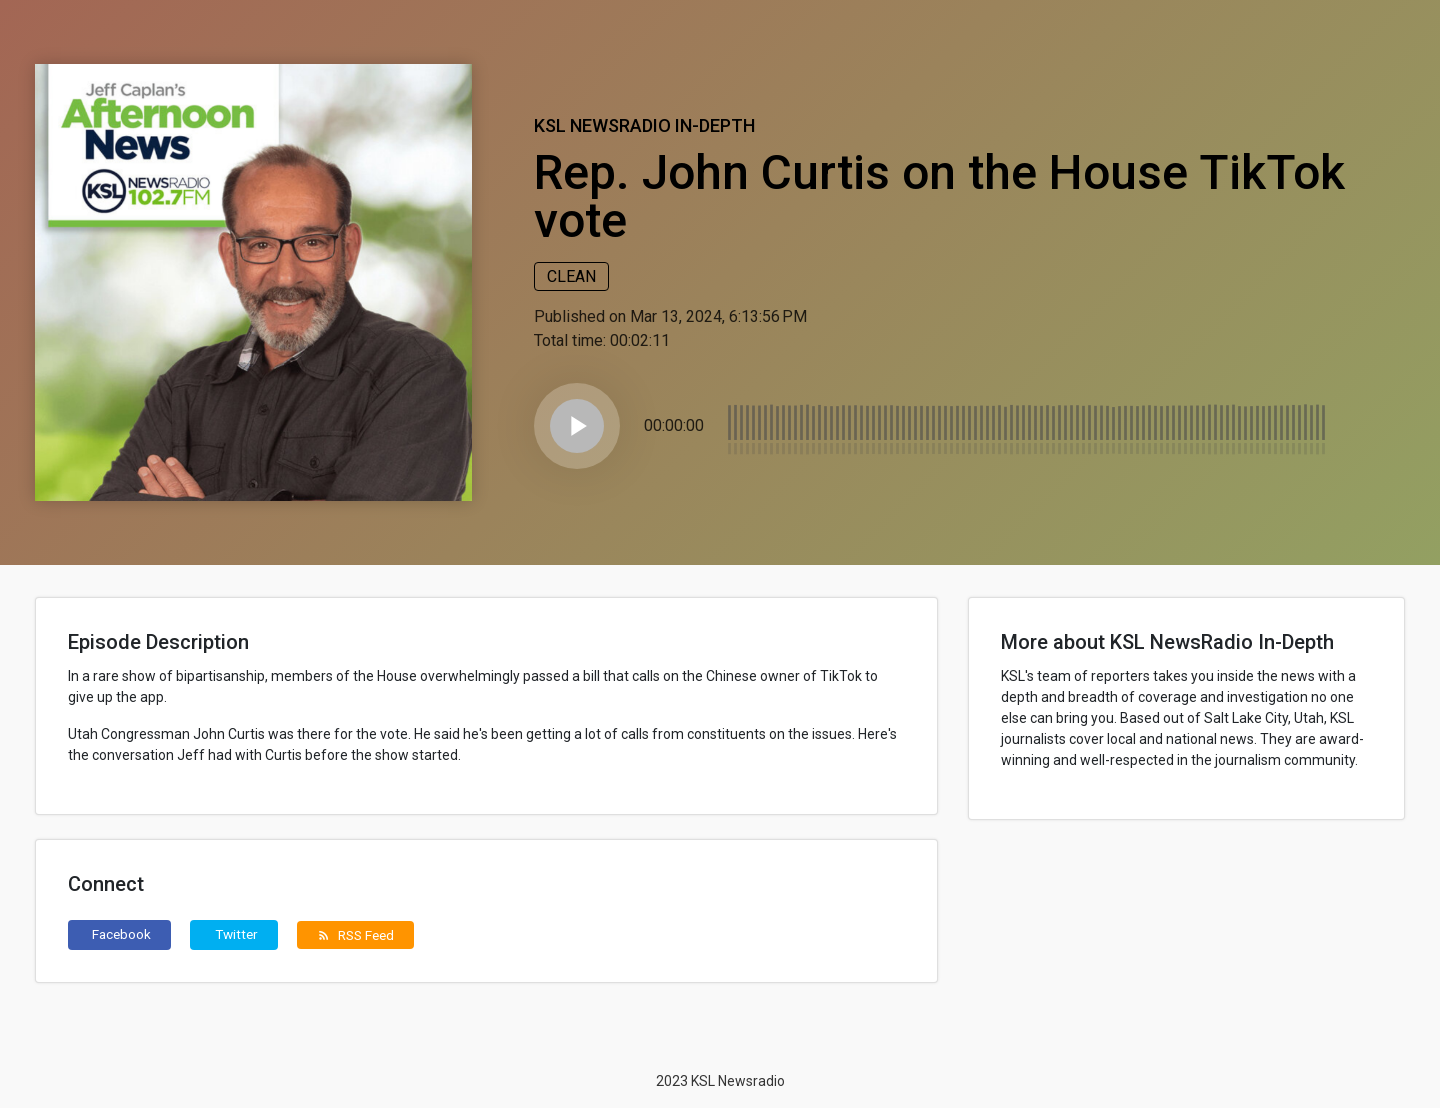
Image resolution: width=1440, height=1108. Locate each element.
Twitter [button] (236, 934)
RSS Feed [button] (355, 935)
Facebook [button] (121, 934)
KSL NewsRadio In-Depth (644, 125)
